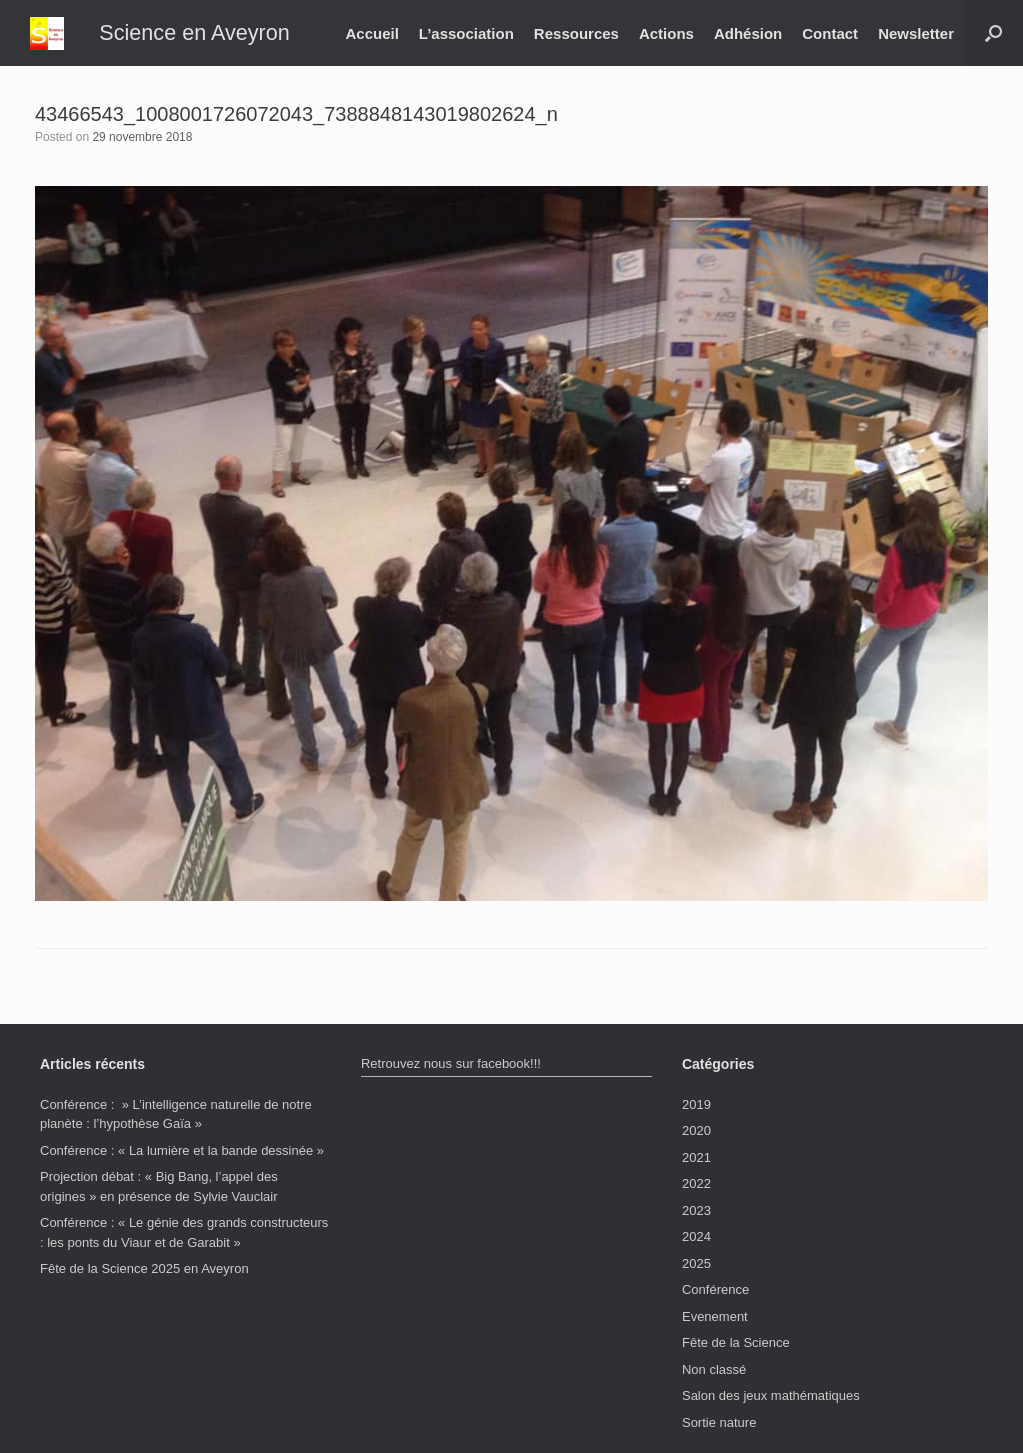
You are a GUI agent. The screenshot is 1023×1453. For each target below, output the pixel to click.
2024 (696, 1236)
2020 (696, 1130)
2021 (696, 1157)
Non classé (714, 1369)
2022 (696, 1183)
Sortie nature (719, 1422)
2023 (696, 1210)
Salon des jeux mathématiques (771, 1395)
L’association (466, 33)
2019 (696, 1104)
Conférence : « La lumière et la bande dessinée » (182, 1150)
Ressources (576, 33)
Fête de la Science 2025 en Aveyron (144, 1268)
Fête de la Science (736, 1342)
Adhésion (748, 33)
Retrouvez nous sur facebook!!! (451, 1063)
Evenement (715, 1316)
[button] (993, 33)
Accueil (371, 33)
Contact (830, 33)
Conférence (715, 1289)
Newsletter (916, 33)
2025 (696, 1263)
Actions (666, 33)
